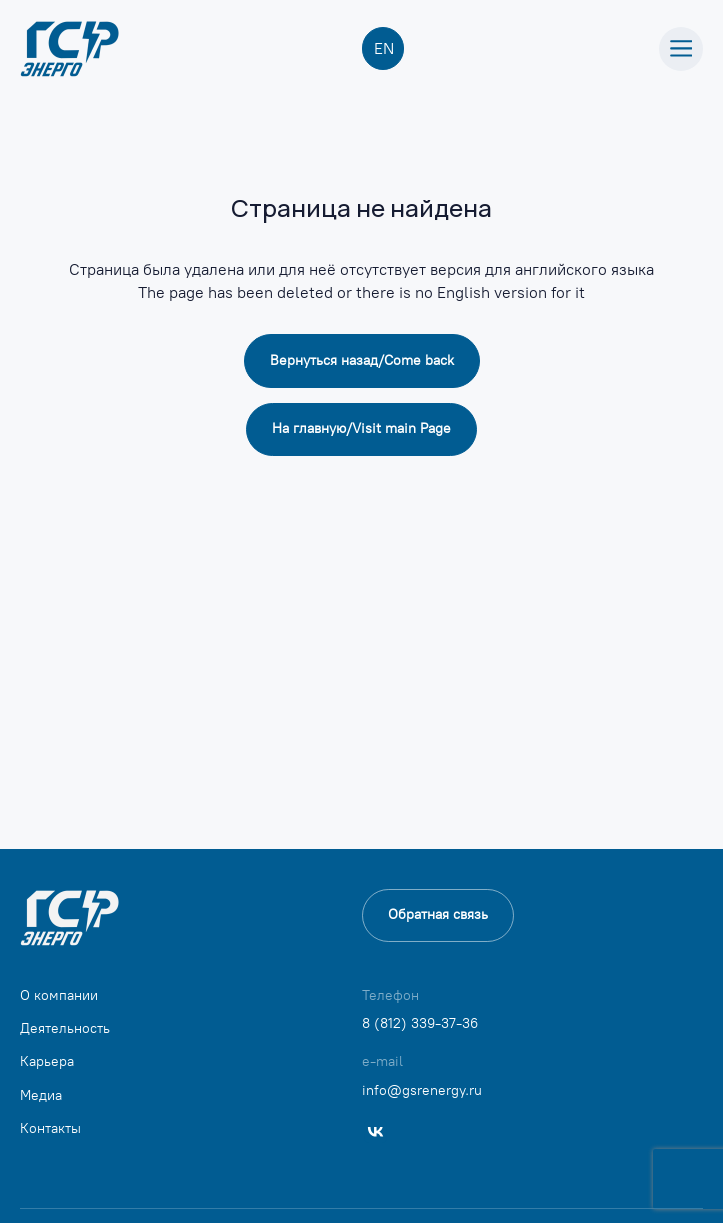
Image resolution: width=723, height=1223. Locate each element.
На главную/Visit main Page (361, 428)
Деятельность (65, 1028)
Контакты (50, 1128)
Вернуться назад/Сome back (362, 360)
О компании (59, 995)
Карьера (47, 1061)
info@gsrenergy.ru (422, 1090)
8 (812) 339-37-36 (420, 1023)
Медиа (41, 1095)
